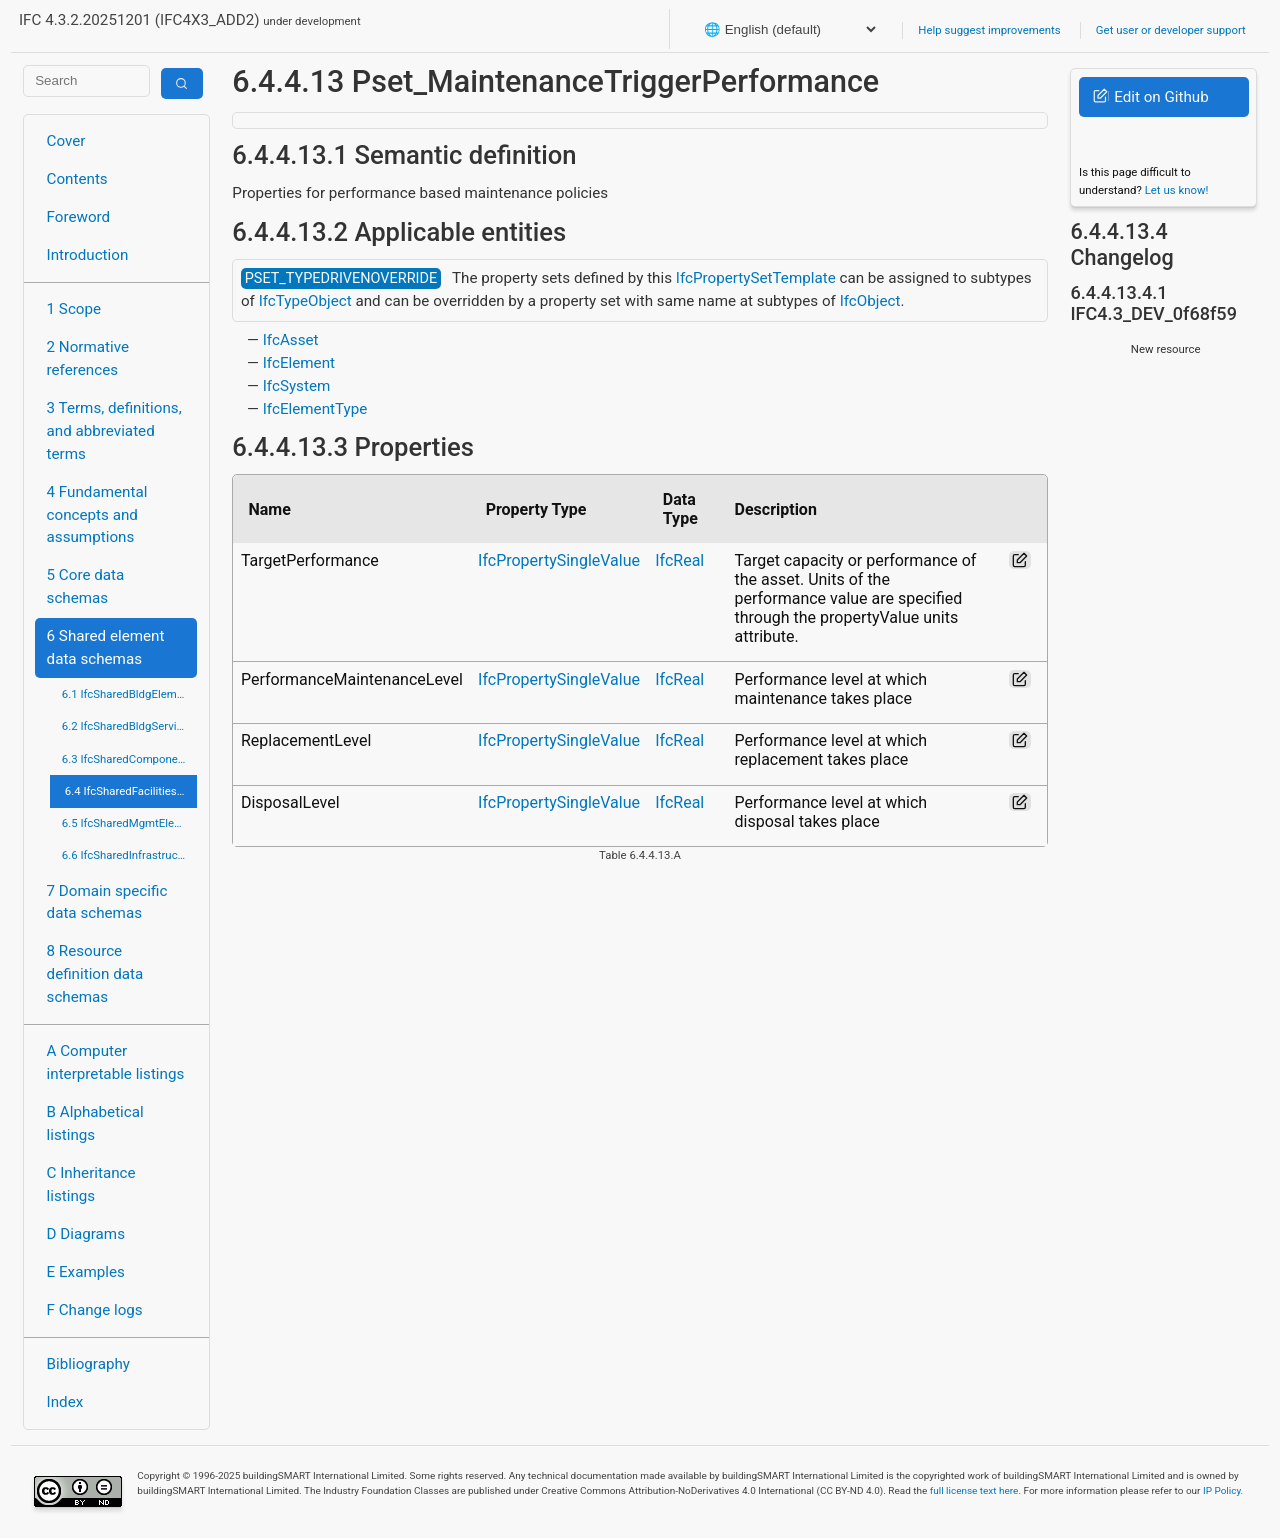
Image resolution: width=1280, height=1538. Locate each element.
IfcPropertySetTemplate (756, 278)
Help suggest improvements (989, 30)
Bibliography (88, 1364)
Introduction (88, 255)
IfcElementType (315, 409)
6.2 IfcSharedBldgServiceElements (129, 726)
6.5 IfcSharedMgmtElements (129, 823)
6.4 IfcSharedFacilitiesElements (131, 791)
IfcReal (679, 560)
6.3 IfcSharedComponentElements (129, 759)
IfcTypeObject (305, 301)
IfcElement (299, 363)
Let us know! (1177, 190)
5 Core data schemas (86, 586)
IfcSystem (297, 386)
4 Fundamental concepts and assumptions (97, 515)
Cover (66, 141)
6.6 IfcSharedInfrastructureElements (129, 855)
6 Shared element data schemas (106, 647)
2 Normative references (88, 358)
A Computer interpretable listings (116, 1062)
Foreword (79, 217)
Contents (77, 179)
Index (65, 1402)
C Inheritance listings (91, 1184)
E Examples (86, 1272)
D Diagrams (86, 1234)
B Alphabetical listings (95, 1123)
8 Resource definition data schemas (95, 974)
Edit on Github (1150, 97)
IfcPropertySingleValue (559, 560)
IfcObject (870, 301)
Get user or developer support (1171, 30)
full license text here (974, 1490)
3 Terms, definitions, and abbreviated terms (114, 431)
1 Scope (74, 309)
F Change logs (95, 1310)
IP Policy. (1223, 1490)
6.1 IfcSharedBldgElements (129, 694)
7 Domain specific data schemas (107, 902)
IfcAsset (291, 340)
